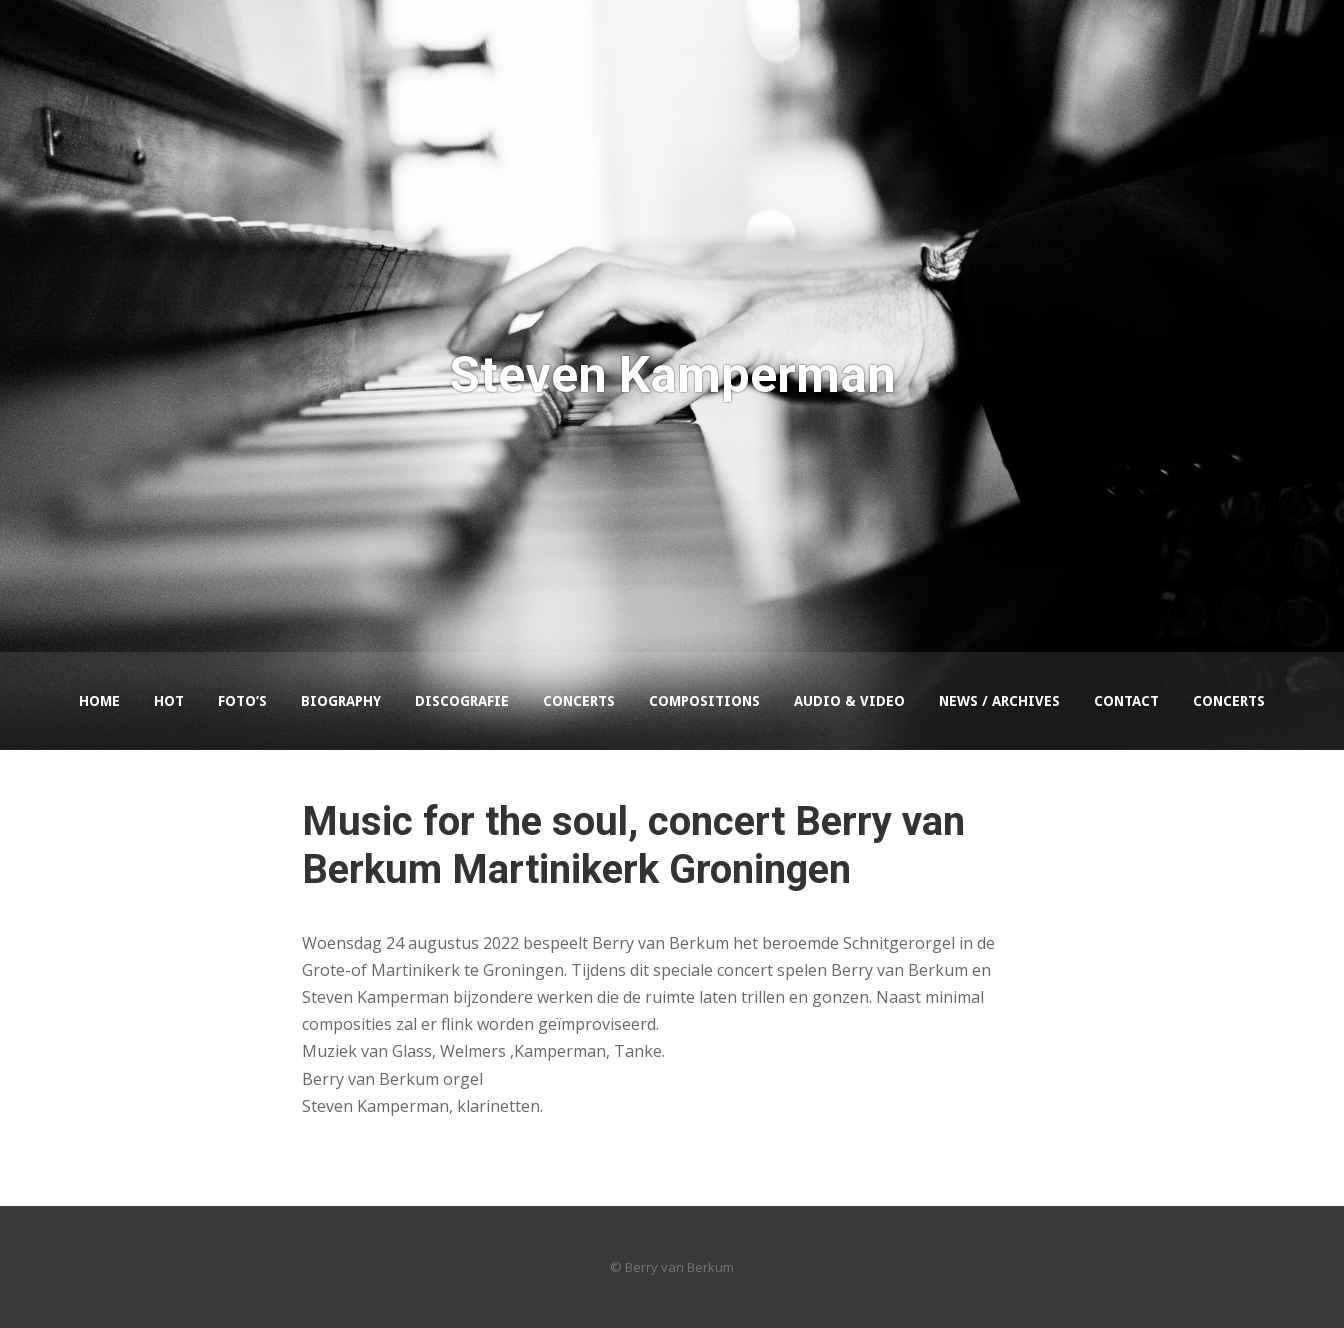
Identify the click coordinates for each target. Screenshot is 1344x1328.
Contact (1126, 701)
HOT (169, 701)
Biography (341, 701)
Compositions (704, 701)
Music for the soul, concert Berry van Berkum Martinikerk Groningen (633, 845)
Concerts (579, 701)
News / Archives (999, 701)
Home (99, 701)
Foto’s (242, 701)
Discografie (462, 701)
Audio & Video (849, 701)
